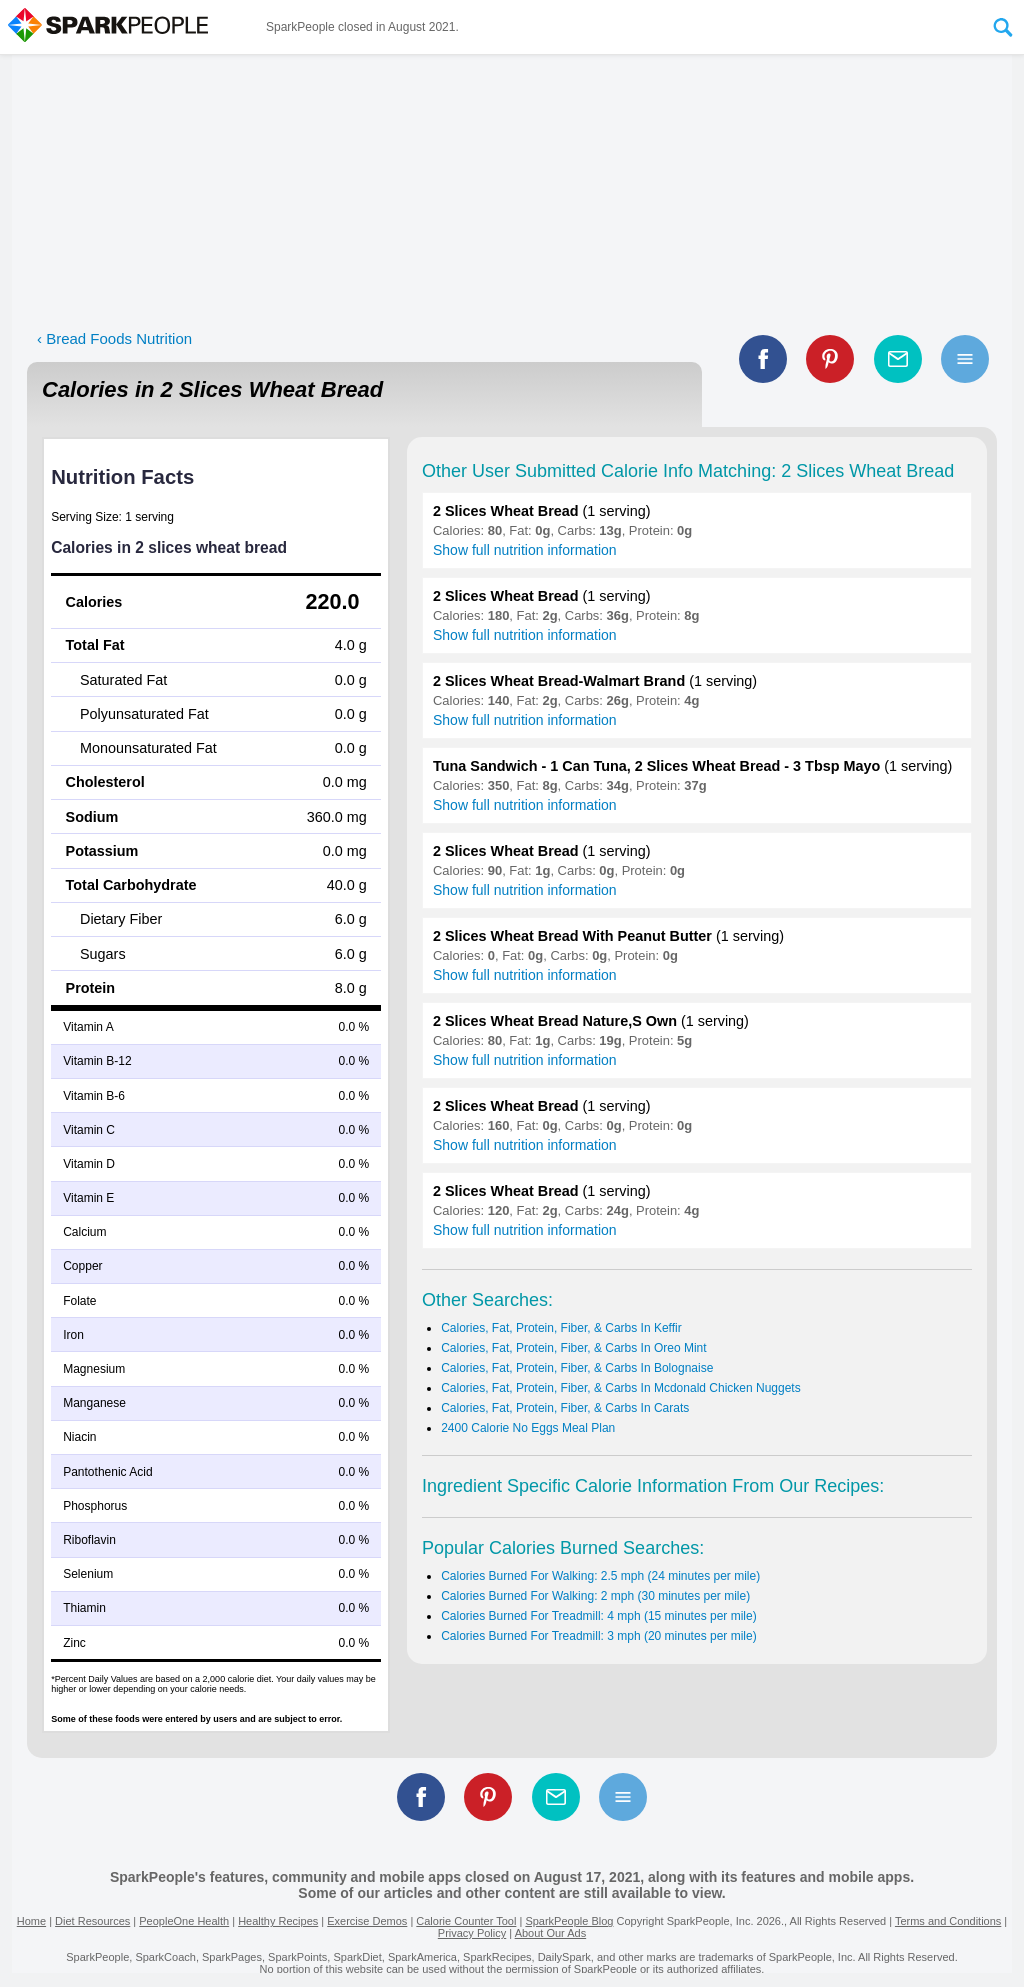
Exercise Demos (367, 1921)
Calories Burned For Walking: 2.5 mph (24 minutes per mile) (600, 1576)
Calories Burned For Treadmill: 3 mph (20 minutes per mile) (598, 1636)
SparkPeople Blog (569, 1921)
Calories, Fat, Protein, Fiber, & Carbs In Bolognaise (577, 1368)
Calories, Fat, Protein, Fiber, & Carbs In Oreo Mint (573, 1348)
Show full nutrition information (525, 550)
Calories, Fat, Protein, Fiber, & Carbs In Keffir (561, 1328)
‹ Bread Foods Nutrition (114, 338)
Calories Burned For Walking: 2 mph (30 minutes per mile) (595, 1596)
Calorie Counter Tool (466, 1921)
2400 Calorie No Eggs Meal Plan (528, 1428)
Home (31, 1921)
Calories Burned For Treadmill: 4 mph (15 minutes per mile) (598, 1616)
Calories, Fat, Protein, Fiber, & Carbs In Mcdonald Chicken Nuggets (621, 1388)
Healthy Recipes (278, 1921)
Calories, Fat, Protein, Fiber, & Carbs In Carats (565, 1408)
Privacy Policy (472, 1933)
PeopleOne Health (184, 1921)
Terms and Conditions (948, 1921)
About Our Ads (551, 1933)
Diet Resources (92, 1921)
